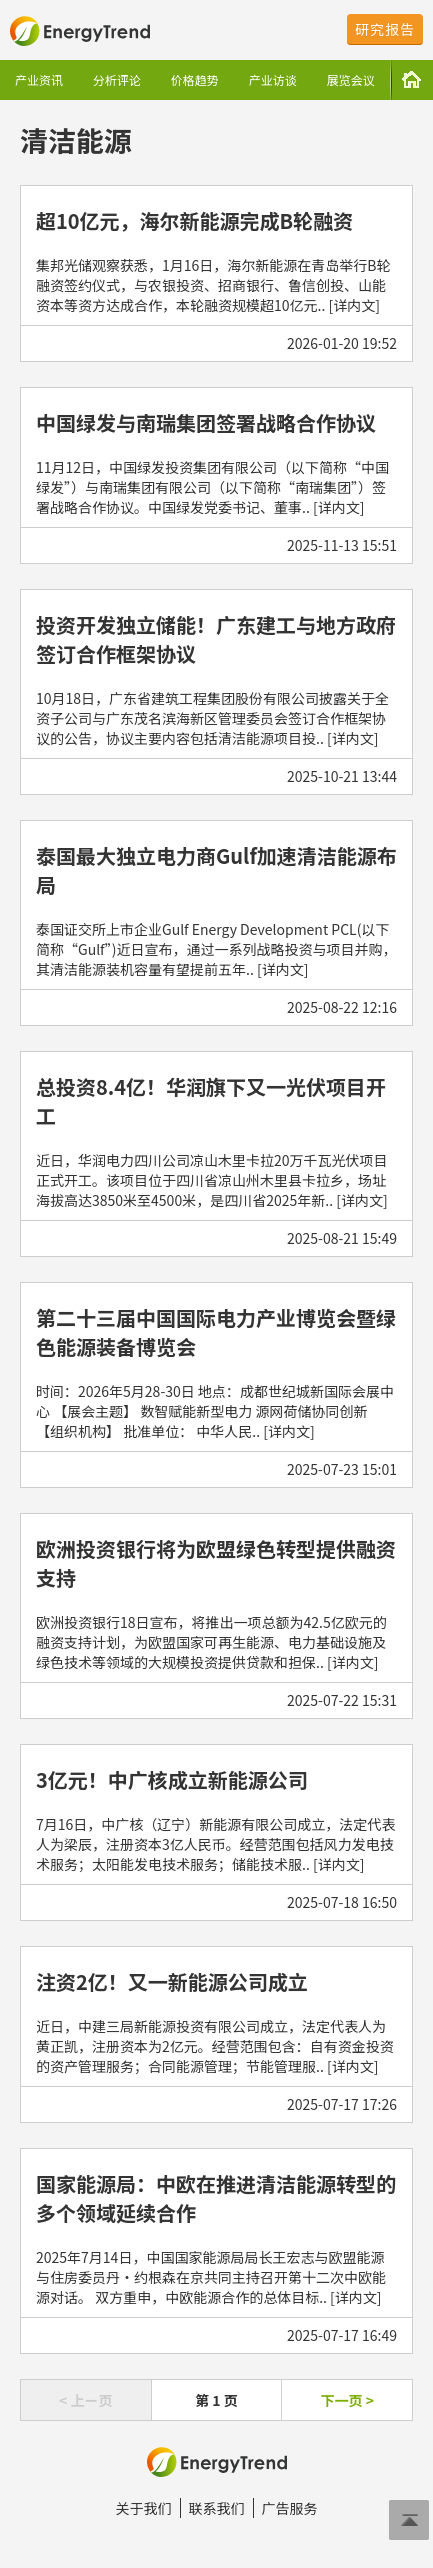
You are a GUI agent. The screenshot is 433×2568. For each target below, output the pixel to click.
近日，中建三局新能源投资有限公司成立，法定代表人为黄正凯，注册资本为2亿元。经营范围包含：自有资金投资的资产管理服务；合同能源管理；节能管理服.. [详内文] (215, 2046)
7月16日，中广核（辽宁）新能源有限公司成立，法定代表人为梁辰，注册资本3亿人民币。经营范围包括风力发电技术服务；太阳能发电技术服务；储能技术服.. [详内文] (215, 1844)
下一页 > (346, 2400)
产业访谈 (273, 79)
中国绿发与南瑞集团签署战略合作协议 (206, 422)
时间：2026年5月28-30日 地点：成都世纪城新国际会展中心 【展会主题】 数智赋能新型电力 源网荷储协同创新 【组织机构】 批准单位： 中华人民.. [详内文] (215, 1411)
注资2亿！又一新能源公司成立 (172, 1981)
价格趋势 (195, 79)
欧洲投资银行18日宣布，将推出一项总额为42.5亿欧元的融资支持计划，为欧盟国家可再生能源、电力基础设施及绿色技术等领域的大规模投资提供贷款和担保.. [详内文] (211, 1642)
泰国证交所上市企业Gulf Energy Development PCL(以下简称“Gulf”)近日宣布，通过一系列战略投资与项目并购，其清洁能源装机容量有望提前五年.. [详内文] (216, 949)
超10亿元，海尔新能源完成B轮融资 (194, 220)
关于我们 (144, 2508)
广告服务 (290, 2508)
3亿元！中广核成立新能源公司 (172, 1779)
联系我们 (217, 2508)
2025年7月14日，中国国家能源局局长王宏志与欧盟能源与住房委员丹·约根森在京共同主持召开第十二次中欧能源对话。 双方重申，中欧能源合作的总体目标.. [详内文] (211, 2277)
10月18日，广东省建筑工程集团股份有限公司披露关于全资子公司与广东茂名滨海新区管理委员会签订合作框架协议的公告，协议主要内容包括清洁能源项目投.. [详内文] (212, 718)
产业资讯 (39, 79)
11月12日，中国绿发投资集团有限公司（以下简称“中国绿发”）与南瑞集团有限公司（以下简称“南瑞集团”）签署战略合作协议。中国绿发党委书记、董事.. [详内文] (212, 487)
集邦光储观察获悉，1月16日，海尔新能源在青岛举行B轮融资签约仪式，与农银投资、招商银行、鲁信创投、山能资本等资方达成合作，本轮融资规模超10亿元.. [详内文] (213, 285)
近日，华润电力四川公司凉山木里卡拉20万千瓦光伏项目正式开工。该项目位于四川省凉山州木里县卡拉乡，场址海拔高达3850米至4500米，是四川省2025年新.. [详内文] (212, 1180)
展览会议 (351, 79)
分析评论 (117, 79)
